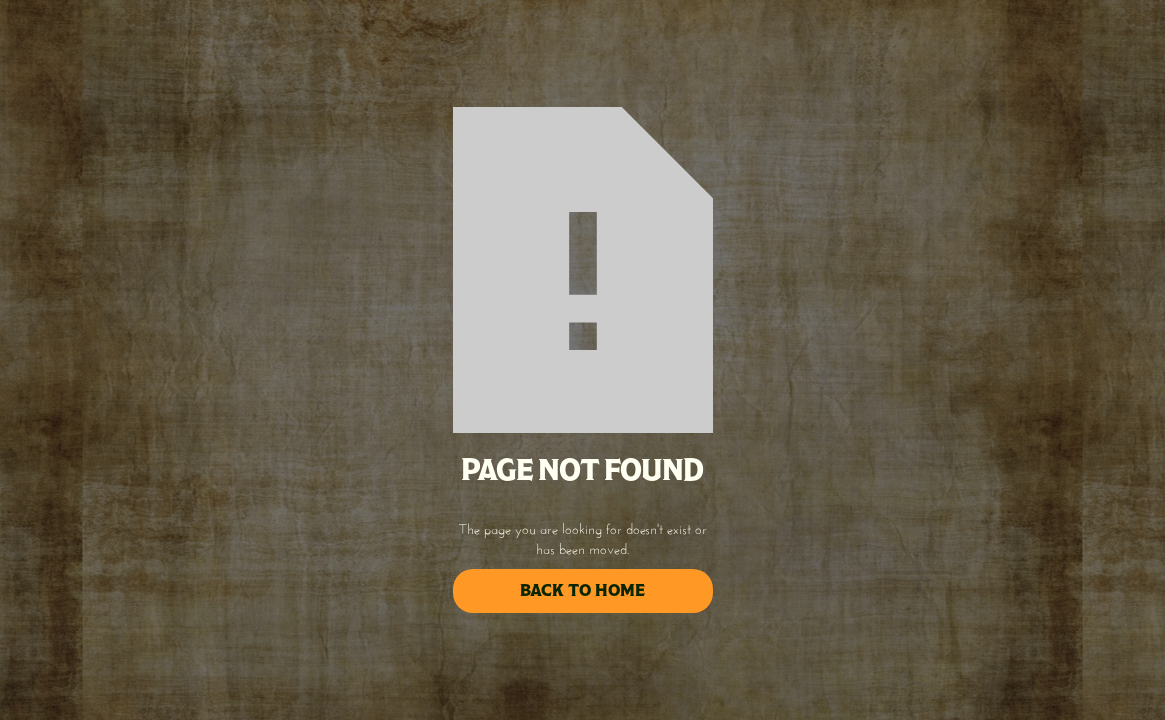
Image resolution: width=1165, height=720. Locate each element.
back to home (582, 590)
